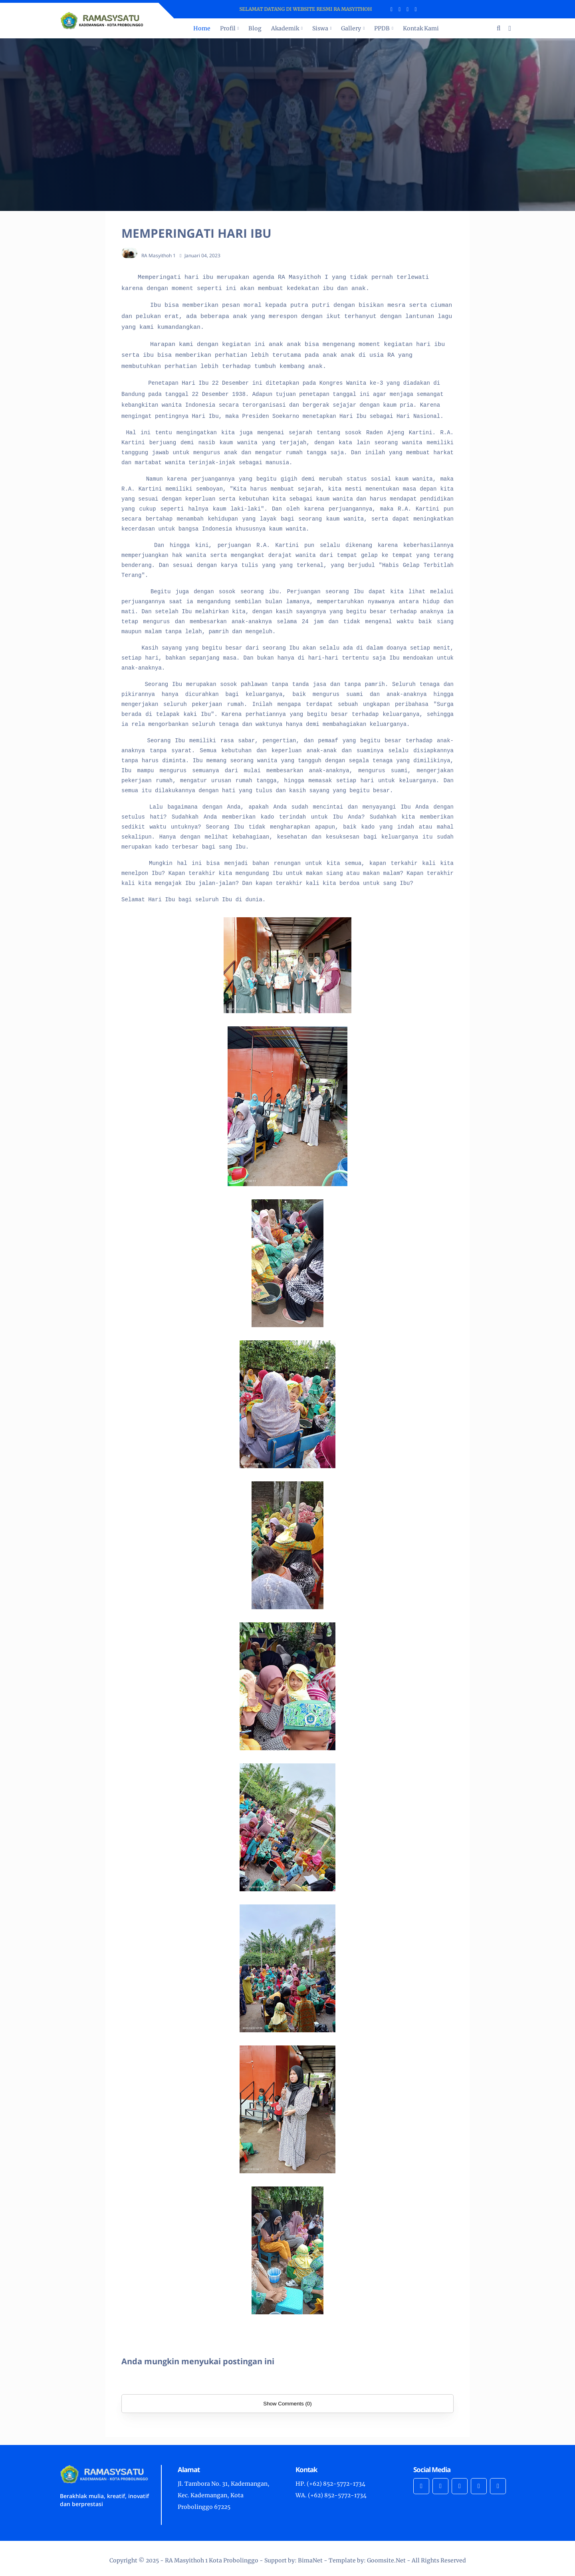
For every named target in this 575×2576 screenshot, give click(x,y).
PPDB (382, 28)
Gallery (351, 28)
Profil (228, 28)
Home (201, 28)
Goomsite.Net (386, 2560)
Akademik (285, 28)
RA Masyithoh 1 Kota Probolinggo (211, 2560)
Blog (255, 28)
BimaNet (310, 2560)
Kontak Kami (421, 28)
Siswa (320, 28)
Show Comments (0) (287, 2404)
